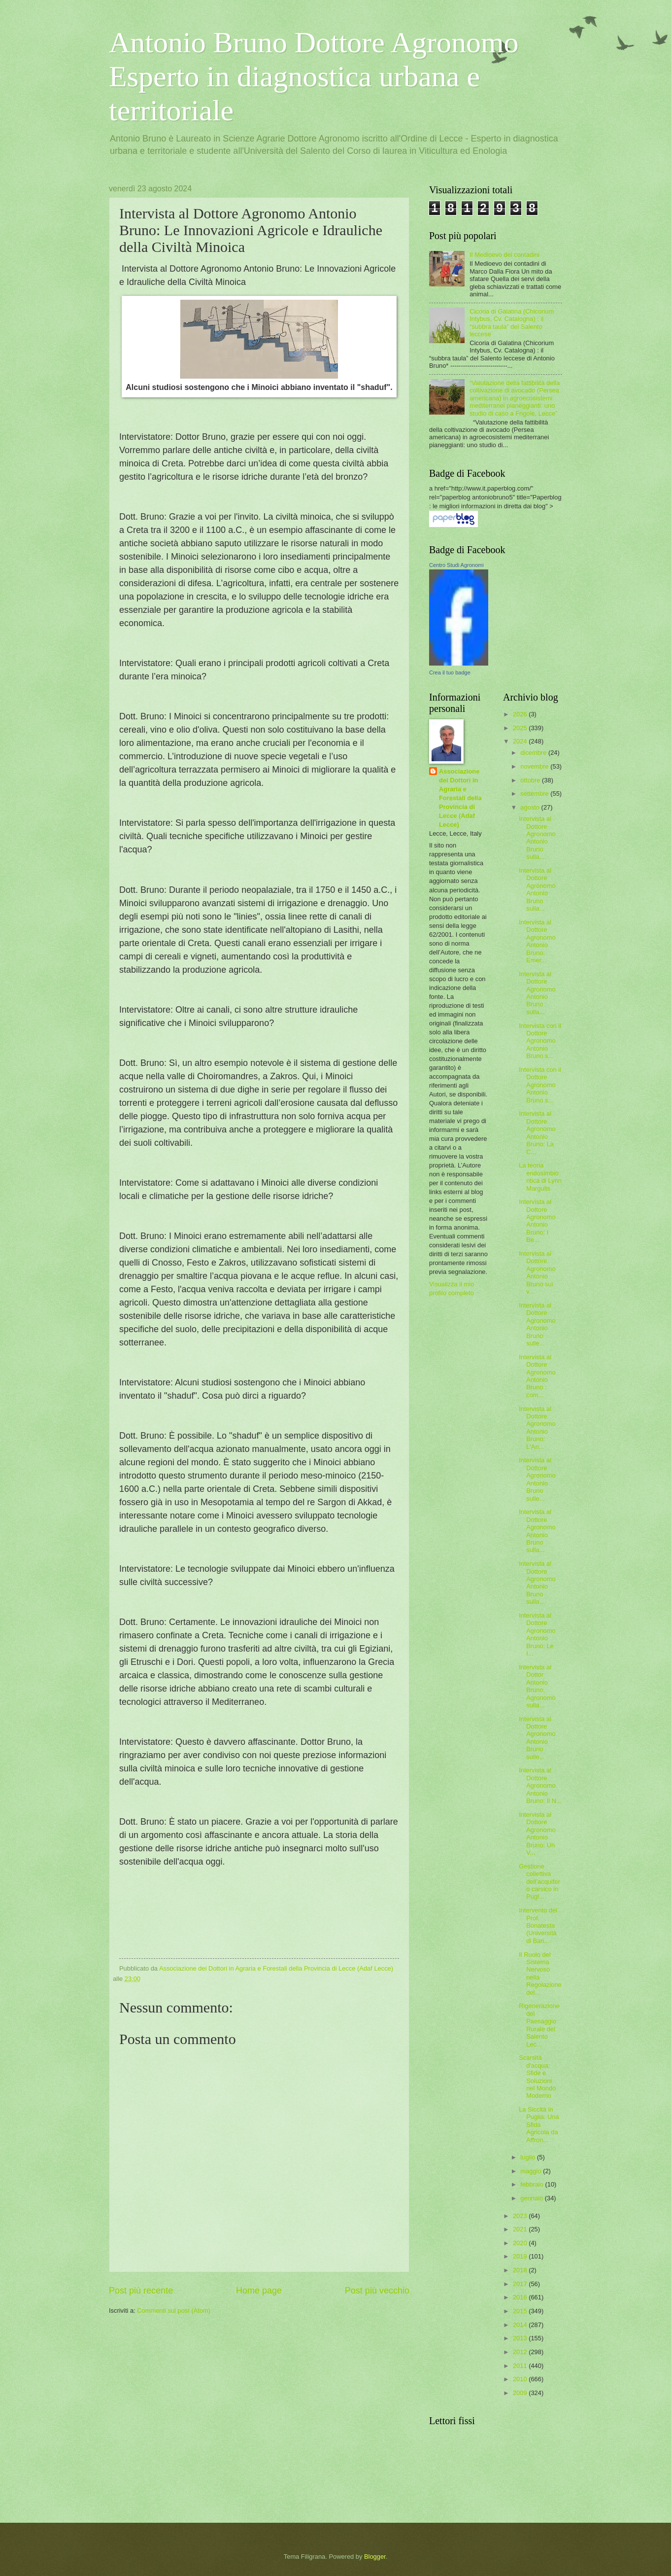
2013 (521, 2338)
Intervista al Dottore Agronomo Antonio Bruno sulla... (537, 837)
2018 (521, 2270)
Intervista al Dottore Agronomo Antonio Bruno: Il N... (540, 1785)
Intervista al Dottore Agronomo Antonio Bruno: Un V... (537, 1833)
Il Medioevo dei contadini (504, 254)
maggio (531, 2171)
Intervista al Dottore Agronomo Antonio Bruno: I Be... (537, 1220)
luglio (528, 2157)
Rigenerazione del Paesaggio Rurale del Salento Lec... (539, 2024)
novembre (535, 766)
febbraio (532, 2184)
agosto (530, 807)
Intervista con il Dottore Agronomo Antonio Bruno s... (540, 1041)
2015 (521, 2311)
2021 (521, 2229)
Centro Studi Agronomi (456, 565)
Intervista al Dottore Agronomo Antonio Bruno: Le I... (537, 1634)
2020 (521, 2243)
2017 (521, 2284)
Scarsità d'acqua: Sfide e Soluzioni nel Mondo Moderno (537, 2076)
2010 (521, 2379)
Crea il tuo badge (449, 672)
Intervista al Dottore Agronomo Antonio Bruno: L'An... (537, 1427)
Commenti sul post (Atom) (173, 2310)
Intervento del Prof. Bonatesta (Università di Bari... (538, 1925)
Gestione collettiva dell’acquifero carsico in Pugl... (539, 1882)
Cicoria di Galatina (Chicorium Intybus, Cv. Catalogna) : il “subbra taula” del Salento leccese (512, 323)
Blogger (375, 2556)
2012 (521, 2352)
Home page (259, 2290)
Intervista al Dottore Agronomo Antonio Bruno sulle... (537, 1324)
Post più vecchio (377, 2290)
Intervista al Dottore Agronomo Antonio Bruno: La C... (537, 1132)
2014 (521, 2325)
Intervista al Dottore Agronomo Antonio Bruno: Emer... (537, 941)
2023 (521, 2216)
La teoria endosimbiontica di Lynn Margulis (540, 1177)
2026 (521, 714)
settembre (535, 793)
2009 (521, 2393)
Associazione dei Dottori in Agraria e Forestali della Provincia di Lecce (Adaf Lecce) (460, 798)
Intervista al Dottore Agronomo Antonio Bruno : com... (537, 1376)
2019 (521, 2256)
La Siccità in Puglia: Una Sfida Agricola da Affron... (539, 2125)
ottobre (531, 780)
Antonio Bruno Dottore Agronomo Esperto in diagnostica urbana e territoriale (314, 76)
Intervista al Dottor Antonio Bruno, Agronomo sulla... (537, 1686)
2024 (521, 741)
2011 (521, 2365)
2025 (521, 728)
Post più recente (141, 2290)
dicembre (534, 752)
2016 (521, 2297)
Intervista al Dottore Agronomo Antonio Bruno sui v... (537, 1272)
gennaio (532, 2198)
